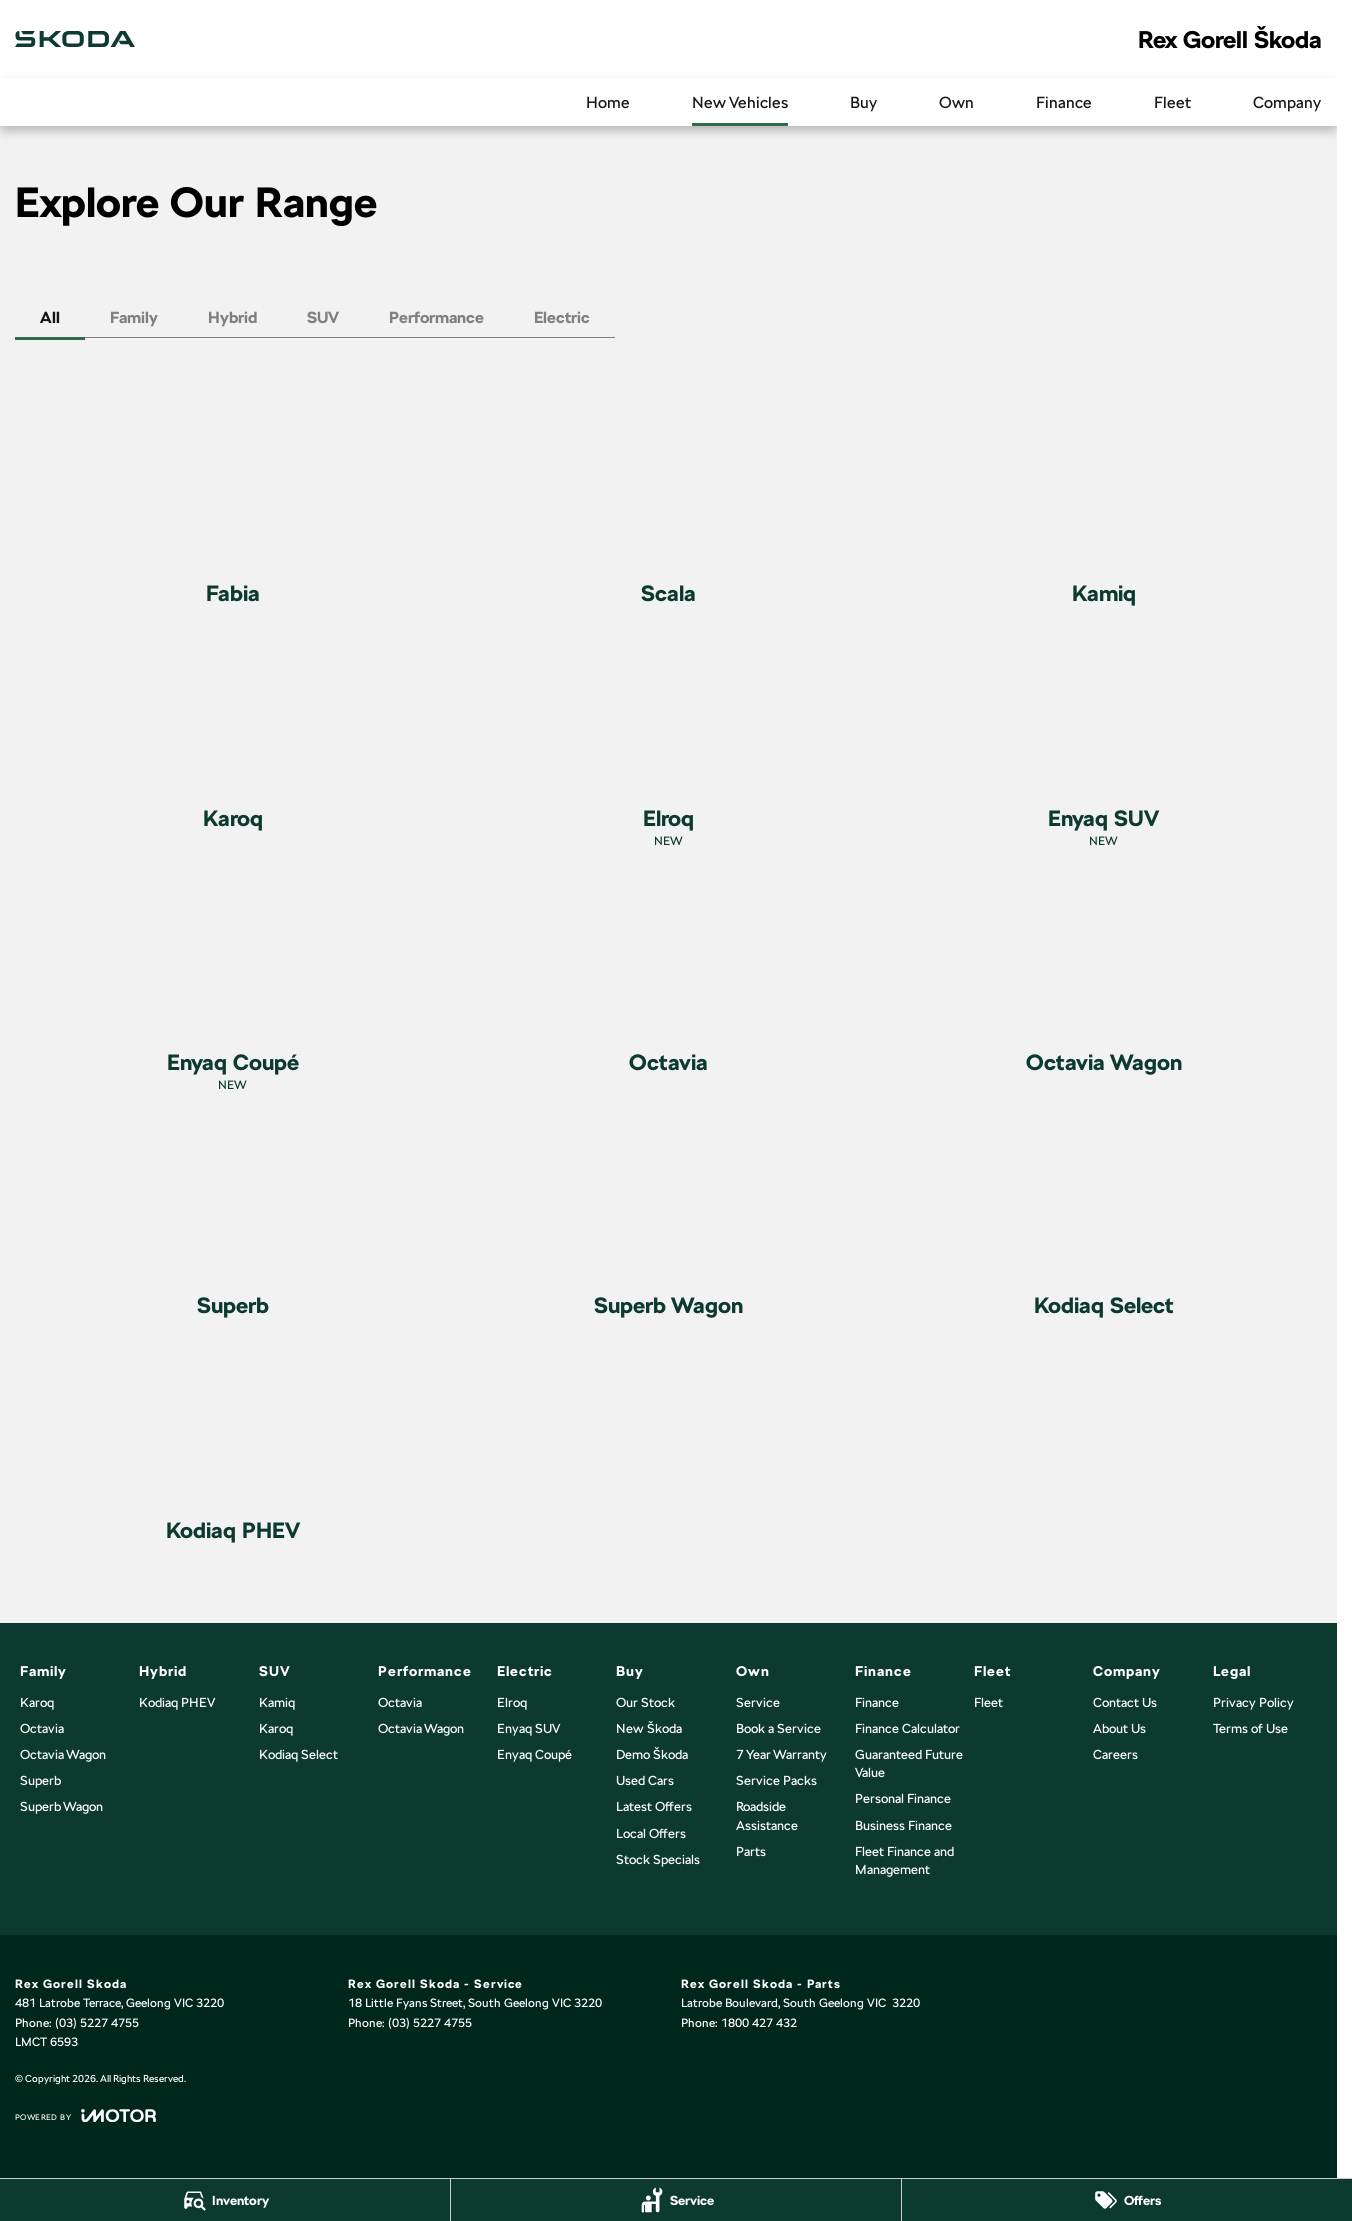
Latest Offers (654, 1806)
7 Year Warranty (781, 1754)
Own (956, 102)
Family (134, 317)
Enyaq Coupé (534, 1754)
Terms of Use (1250, 1728)
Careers (1115, 1754)
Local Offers (651, 1833)
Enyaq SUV (528, 1728)
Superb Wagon (61, 1806)
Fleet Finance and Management (904, 1860)
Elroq (512, 1702)
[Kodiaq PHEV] (233, 1449)
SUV (323, 317)
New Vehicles (740, 102)
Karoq (37, 1702)
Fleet (1172, 102)
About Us (1119, 1728)
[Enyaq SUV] (1104, 746)
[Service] (676, 2200)
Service (758, 1702)
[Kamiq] (1104, 512)
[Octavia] (669, 981)
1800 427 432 (759, 2023)
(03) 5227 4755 (97, 2023)
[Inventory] (225, 2200)
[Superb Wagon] (669, 1224)
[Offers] (1127, 2200)
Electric (562, 317)
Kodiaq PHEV (177, 1702)
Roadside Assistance (767, 1815)
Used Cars (645, 1780)
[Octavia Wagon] (1104, 981)
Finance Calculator (907, 1728)
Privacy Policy (1253, 1702)
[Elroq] (669, 746)
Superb (40, 1780)
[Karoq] (233, 737)
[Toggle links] (85, 2115)
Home (608, 102)
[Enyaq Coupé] (233, 990)
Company (1287, 102)
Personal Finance (903, 1798)
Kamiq (277, 1702)
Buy (863, 102)
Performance (436, 317)
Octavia (42, 1728)
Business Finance (903, 1825)
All (50, 317)
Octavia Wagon (63, 1754)
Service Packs (776, 1780)
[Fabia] (233, 512)
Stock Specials (658, 1859)
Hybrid (232, 317)
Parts (751, 1851)
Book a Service (778, 1728)
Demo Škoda (652, 1754)
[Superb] (233, 1224)
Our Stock (645, 1702)
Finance (1064, 102)
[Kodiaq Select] (1104, 1224)
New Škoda (649, 1728)
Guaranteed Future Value (909, 1763)
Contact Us (1125, 1702)
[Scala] (669, 512)
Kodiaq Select (298, 1754)
